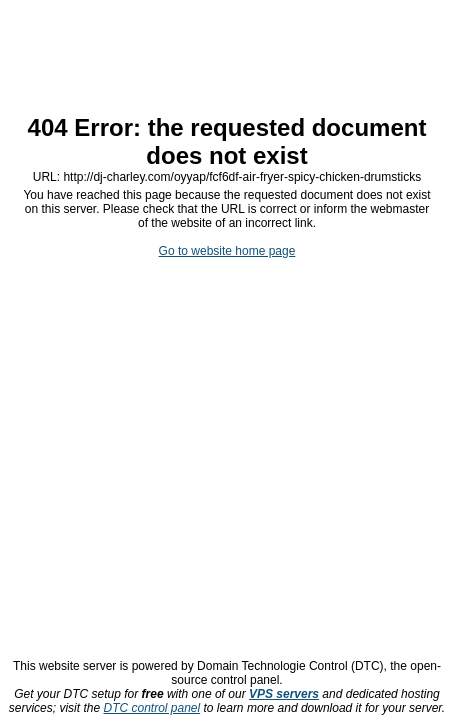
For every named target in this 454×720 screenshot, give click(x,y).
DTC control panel (151, 708)
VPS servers (284, 694)
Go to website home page (227, 251)
